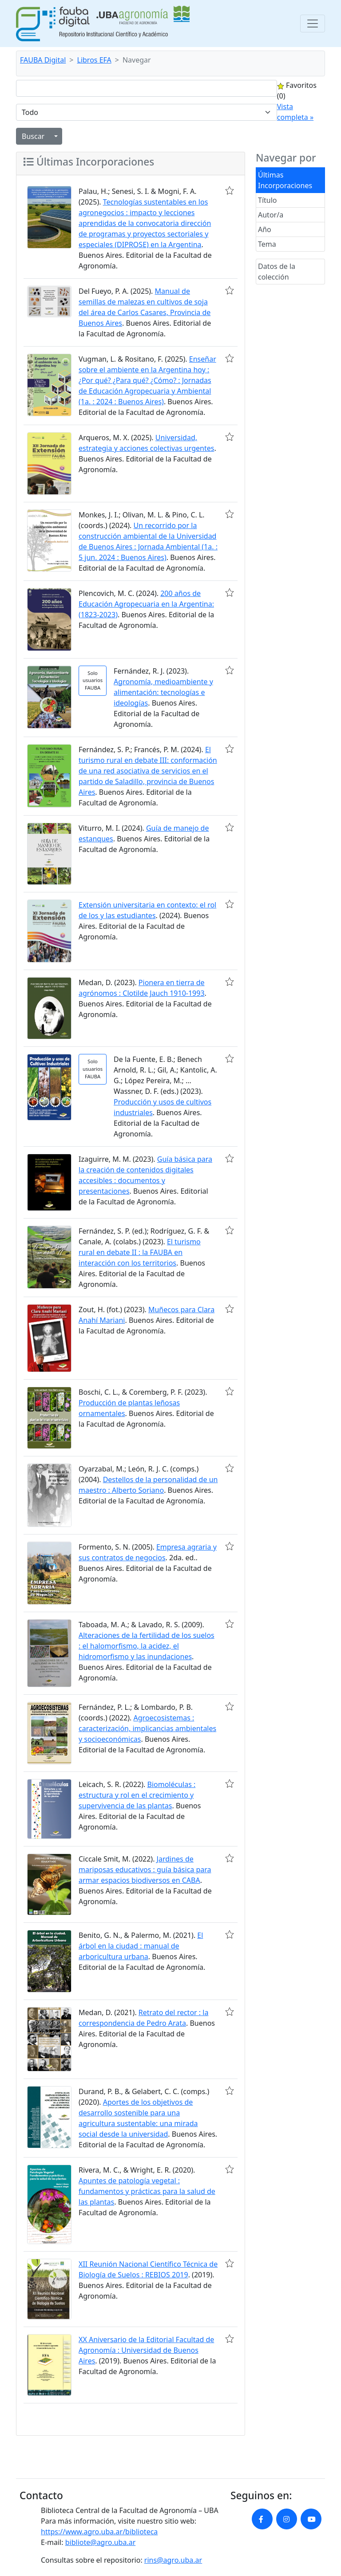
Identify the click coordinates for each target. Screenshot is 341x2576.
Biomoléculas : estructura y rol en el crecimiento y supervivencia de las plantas (137, 1795)
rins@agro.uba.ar (173, 2560)
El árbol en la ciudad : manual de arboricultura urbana (141, 1945)
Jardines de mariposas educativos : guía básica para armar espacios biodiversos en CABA (145, 1869)
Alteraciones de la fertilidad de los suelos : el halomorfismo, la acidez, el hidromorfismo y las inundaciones (146, 1645)
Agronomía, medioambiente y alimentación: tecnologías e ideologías (163, 692)
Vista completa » (295, 112)
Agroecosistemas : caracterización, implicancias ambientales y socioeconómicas (147, 1728)
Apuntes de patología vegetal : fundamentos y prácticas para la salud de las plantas (147, 2191)
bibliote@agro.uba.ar (100, 2542)
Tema (267, 244)
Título (267, 200)
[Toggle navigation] (312, 23)
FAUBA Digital (43, 60)
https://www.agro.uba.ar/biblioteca (99, 2532)
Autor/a (270, 215)
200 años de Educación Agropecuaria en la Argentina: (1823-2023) (146, 603)
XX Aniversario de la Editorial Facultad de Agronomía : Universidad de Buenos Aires (146, 2350)
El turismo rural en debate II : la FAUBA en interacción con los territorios (140, 1252)
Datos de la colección (276, 271)
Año (264, 229)
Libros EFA (94, 60)
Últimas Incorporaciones (285, 180)
